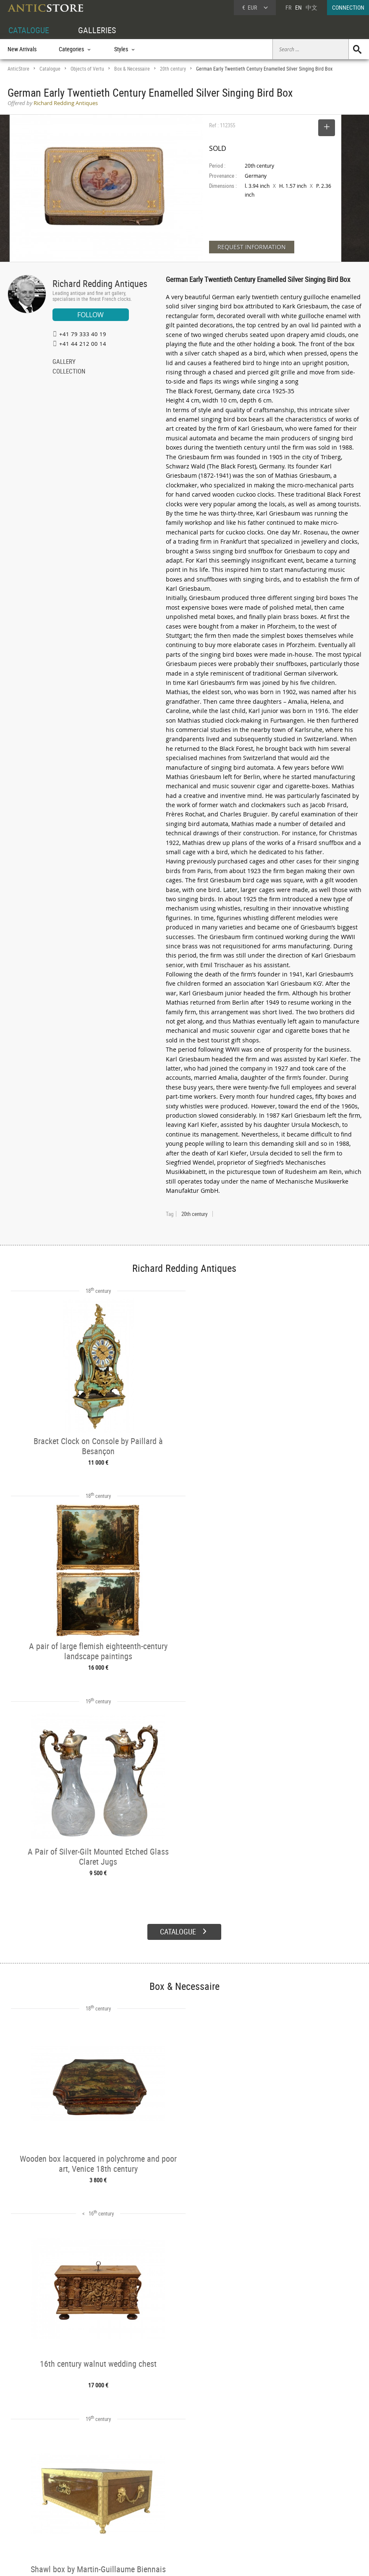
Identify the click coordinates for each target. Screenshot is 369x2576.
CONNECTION (348, 7)
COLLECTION (68, 371)
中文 (311, 7)
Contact (291, 2508)
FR (288, 7)
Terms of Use (142, 2561)
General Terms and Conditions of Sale (201, 2561)
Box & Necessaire (132, 69)
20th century (173, 69)
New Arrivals (22, 49)
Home (289, 2500)
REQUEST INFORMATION (251, 247)
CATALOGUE (28, 30)
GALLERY (64, 362)
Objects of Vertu (87, 69)
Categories (93, 2496)
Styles (88, 2506)
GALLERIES (97, 30)
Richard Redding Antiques (99, 283)
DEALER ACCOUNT (29, 2487)
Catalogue (49, 69)
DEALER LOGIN (33, 2505)
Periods (90, 2515)
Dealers (165, 2496)
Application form (32, 2524)
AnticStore (18, 69)
